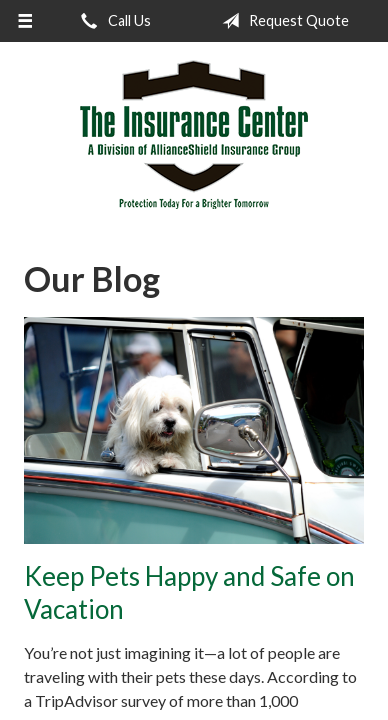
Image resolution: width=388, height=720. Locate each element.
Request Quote (281, 21)
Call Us (112, 21)
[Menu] (25, 21)
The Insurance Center (194, 135)
